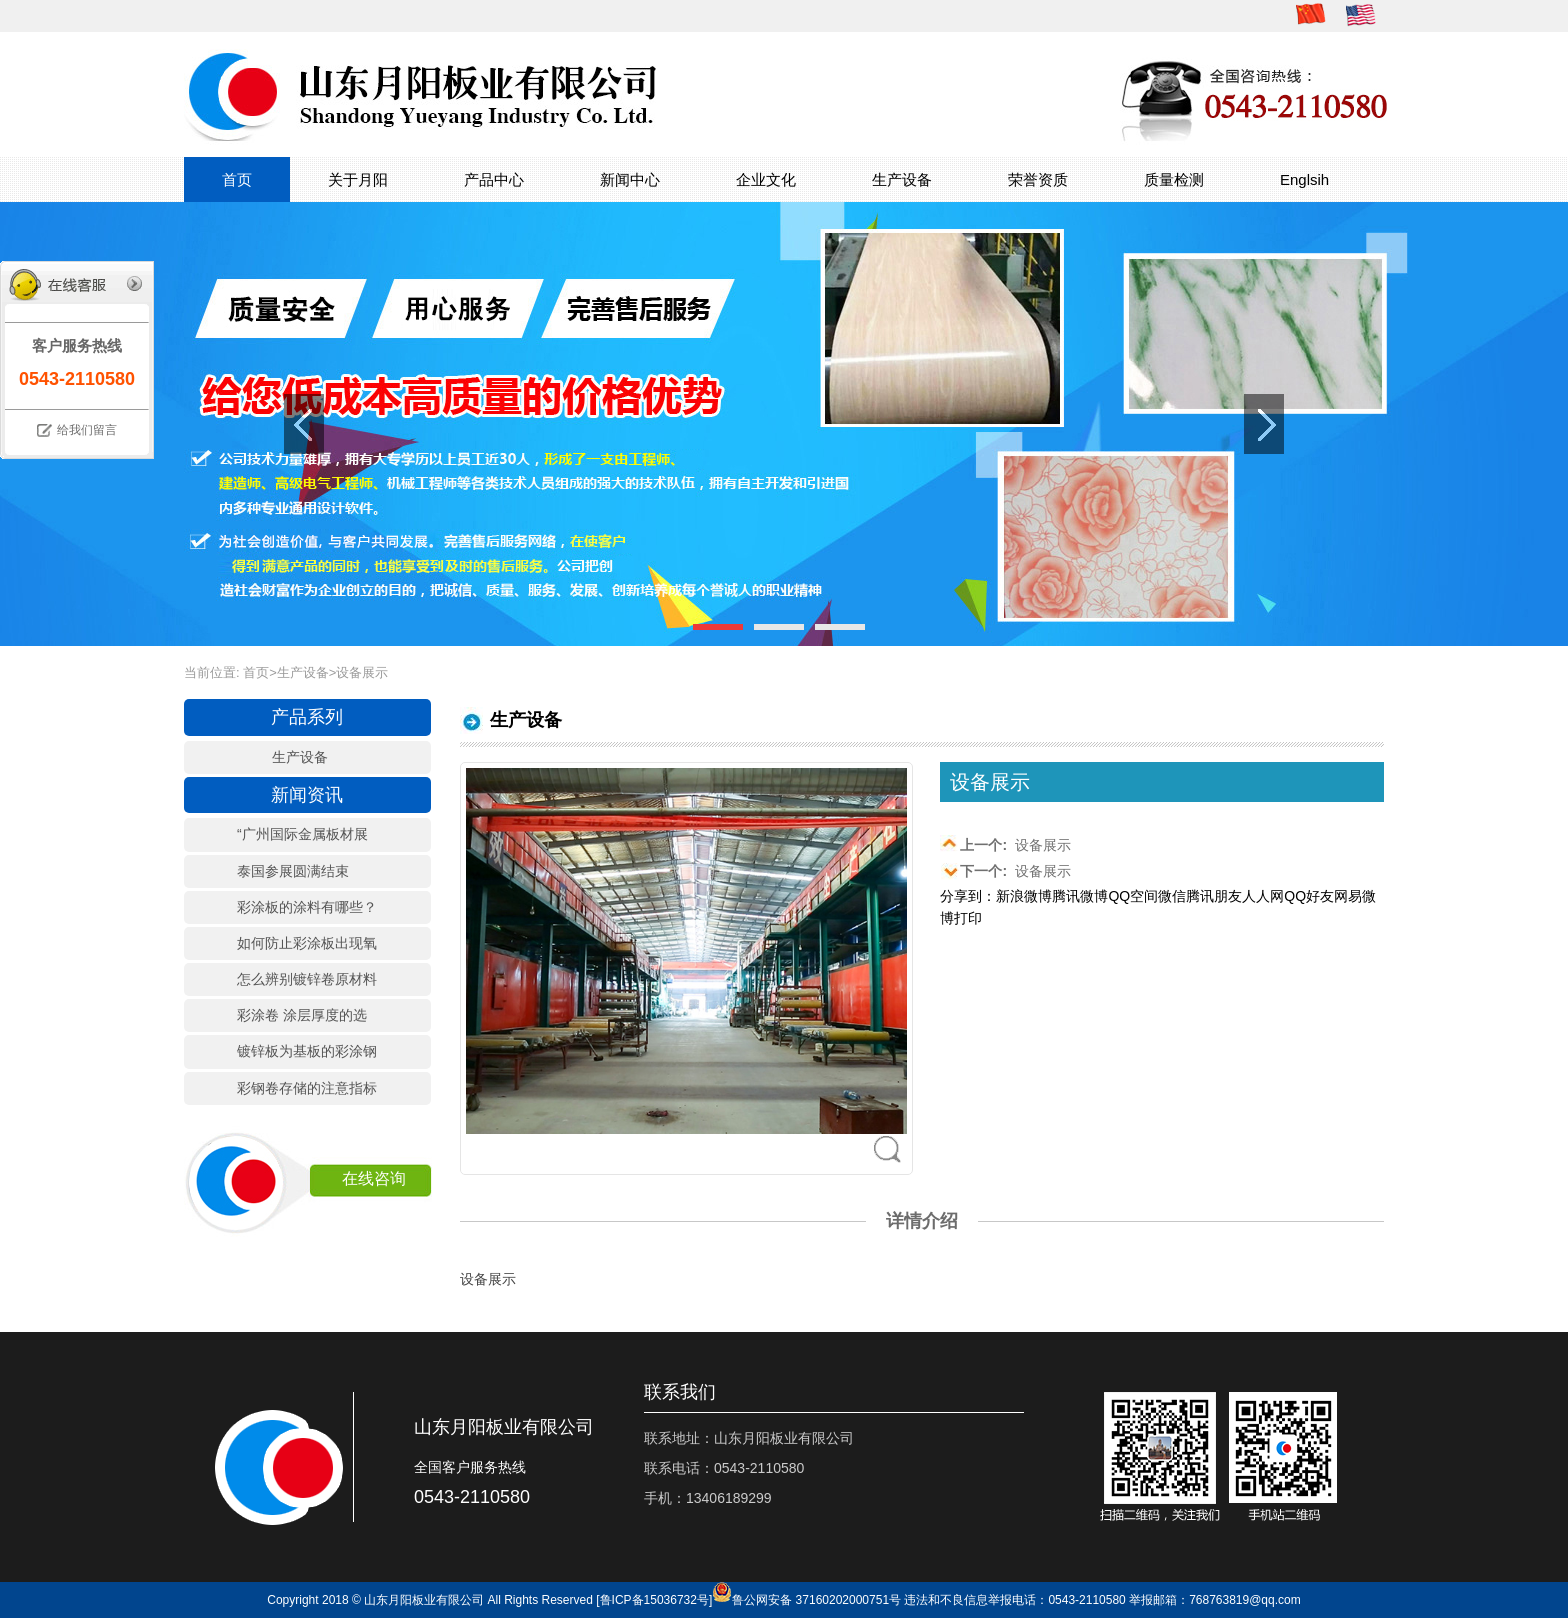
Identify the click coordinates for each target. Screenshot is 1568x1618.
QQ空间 (1133, 896)
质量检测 (1174, 179)
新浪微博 (1024, 896)
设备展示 (1005, 844)
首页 (237, 179)
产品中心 (494, 179)
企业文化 (766, 179)
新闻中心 (630, 179)
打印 (968, 918)
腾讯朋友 (1214, 896)
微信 (1172, 896)
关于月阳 (358, 179)
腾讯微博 (1080, 896)
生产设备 (902, 179)
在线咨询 (374, 1178)
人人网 (1263, 896)
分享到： (968, 896)
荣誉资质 (1038, 179)
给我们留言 (87, 430)
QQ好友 (1309, 896)
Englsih (1304, 179)
